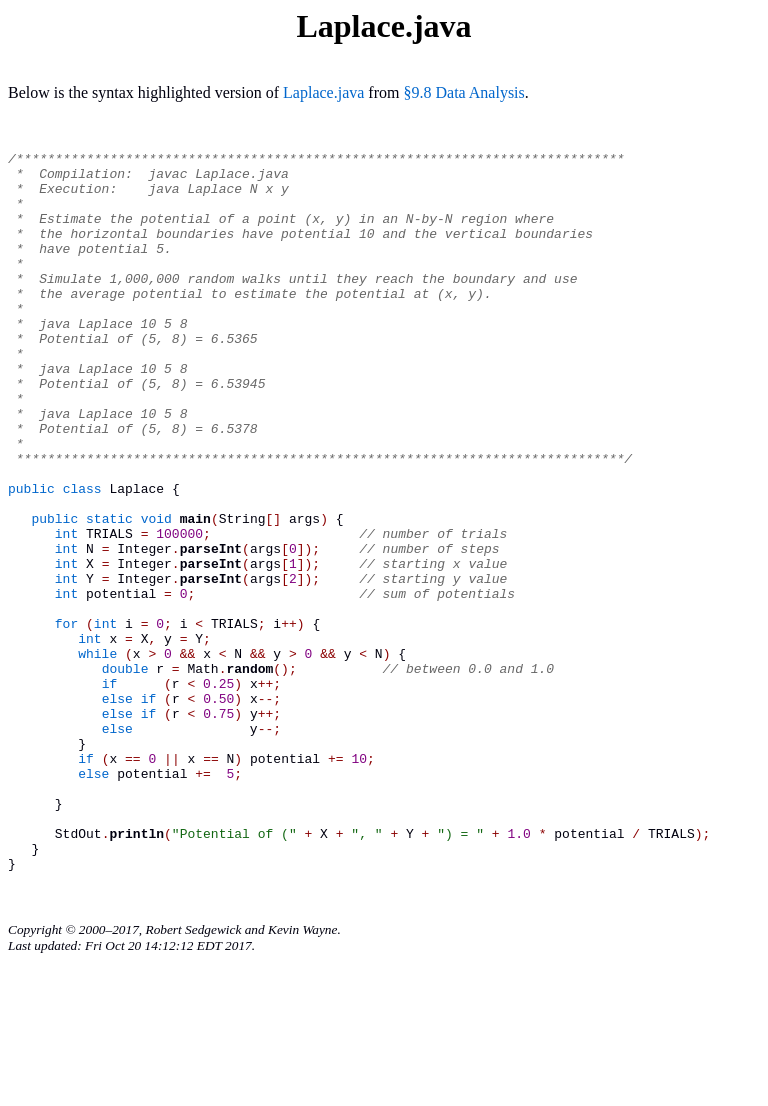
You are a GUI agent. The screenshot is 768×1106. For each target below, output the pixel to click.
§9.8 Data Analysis (463, 92)
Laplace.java (323, 92)
